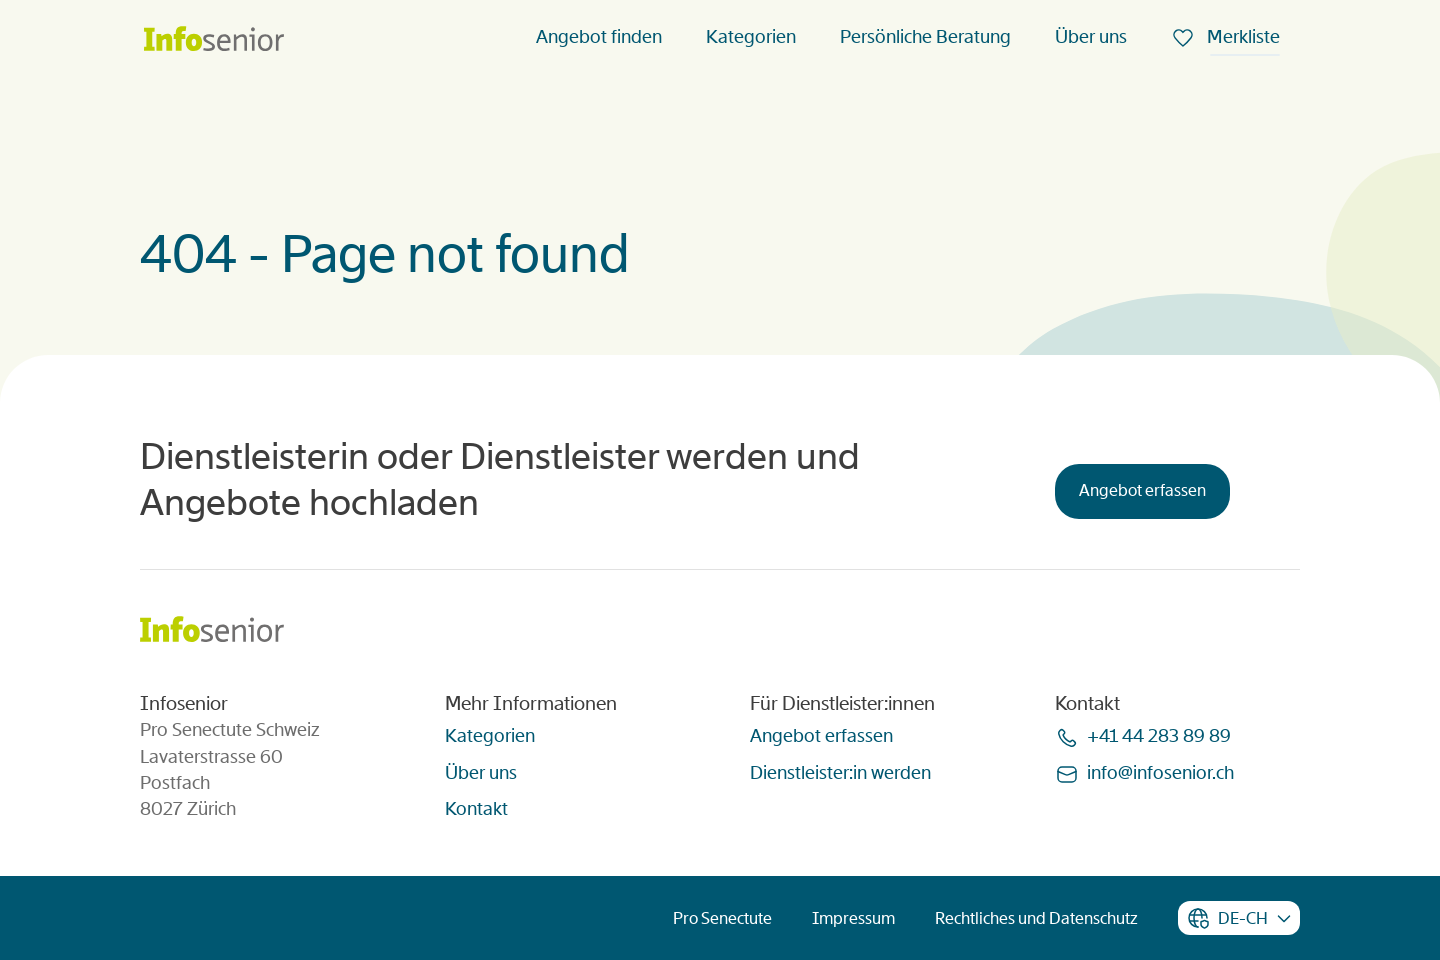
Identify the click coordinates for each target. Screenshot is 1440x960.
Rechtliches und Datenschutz (1036, 918)
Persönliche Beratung (925, 37)
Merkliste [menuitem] (1241, 37)
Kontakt (476, 809)
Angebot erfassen (1142, 490)
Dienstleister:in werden (840, 773)
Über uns (1091, 37)
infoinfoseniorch (1160, 773)
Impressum (853, 918)
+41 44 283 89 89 (1159, 736)
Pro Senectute (722, 918)
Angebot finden (599, 37)
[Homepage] (214, 40)
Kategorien (751, 37)
